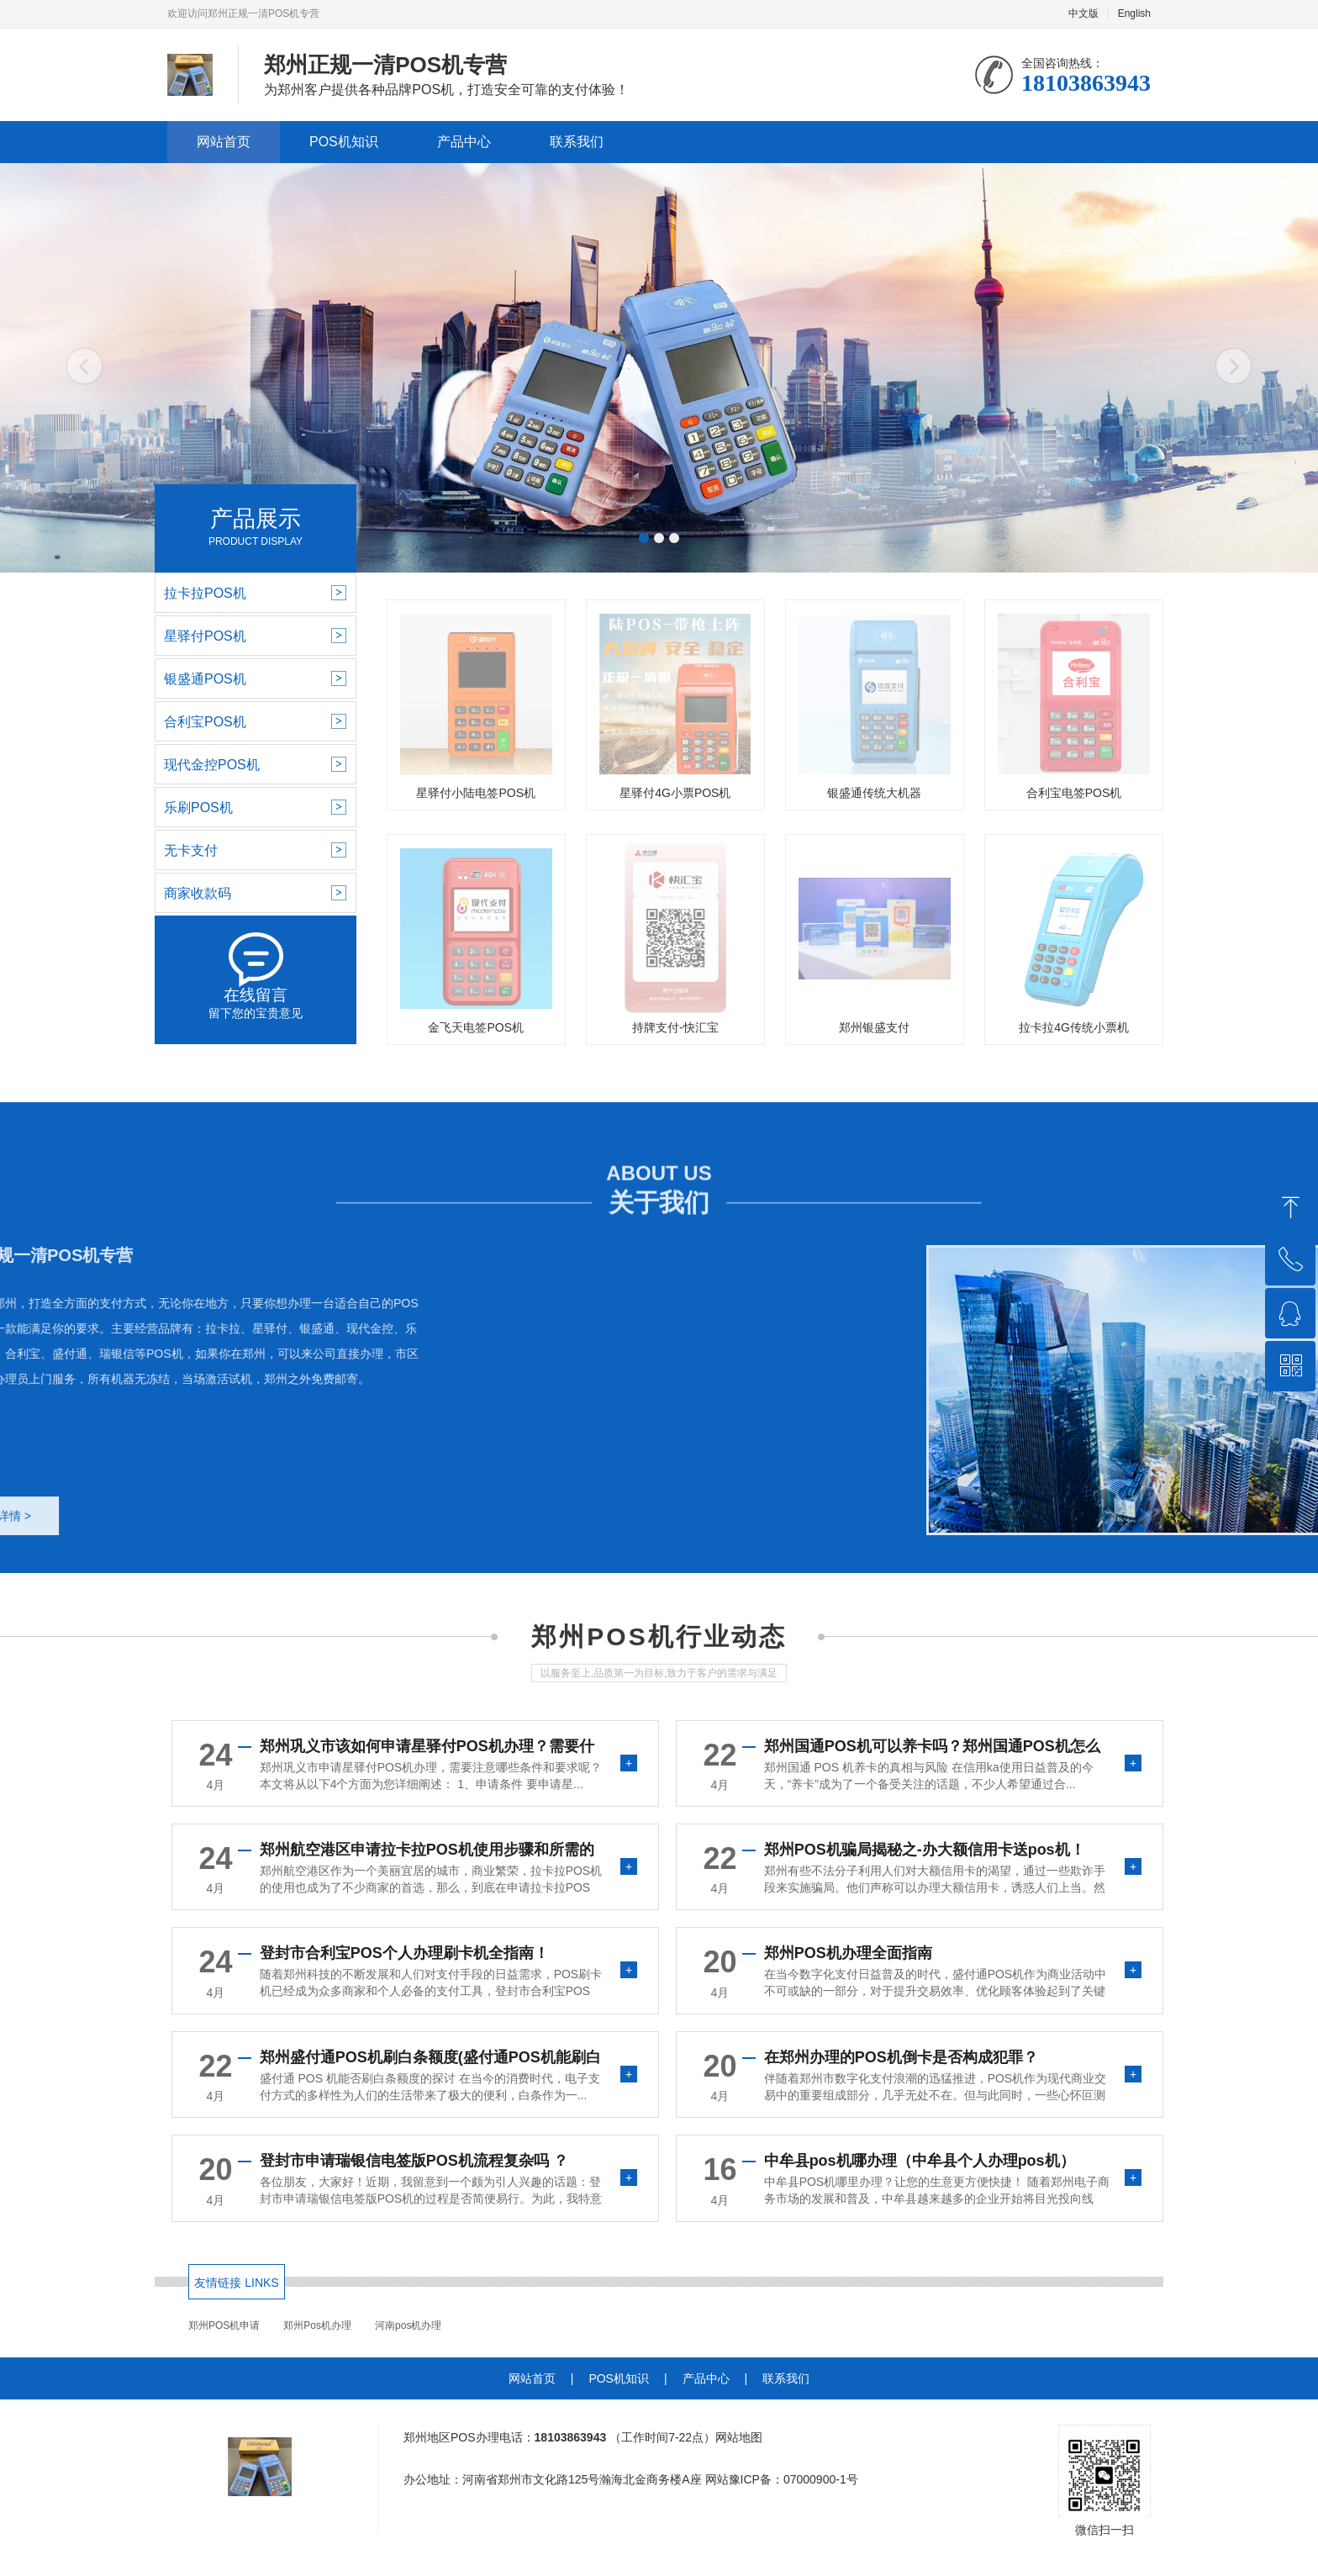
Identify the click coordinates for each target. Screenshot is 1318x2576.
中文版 (1083, 13)
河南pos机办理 (408, 2325)
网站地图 (738, 2437)
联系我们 (577, 142)
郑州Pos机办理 (317, 2325)
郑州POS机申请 (224, 2325)
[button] (644, 538)
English (1134, 13)
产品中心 (464, 142)
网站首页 (223, 142)
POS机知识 (343, 142)
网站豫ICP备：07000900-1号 (781, 2479)
